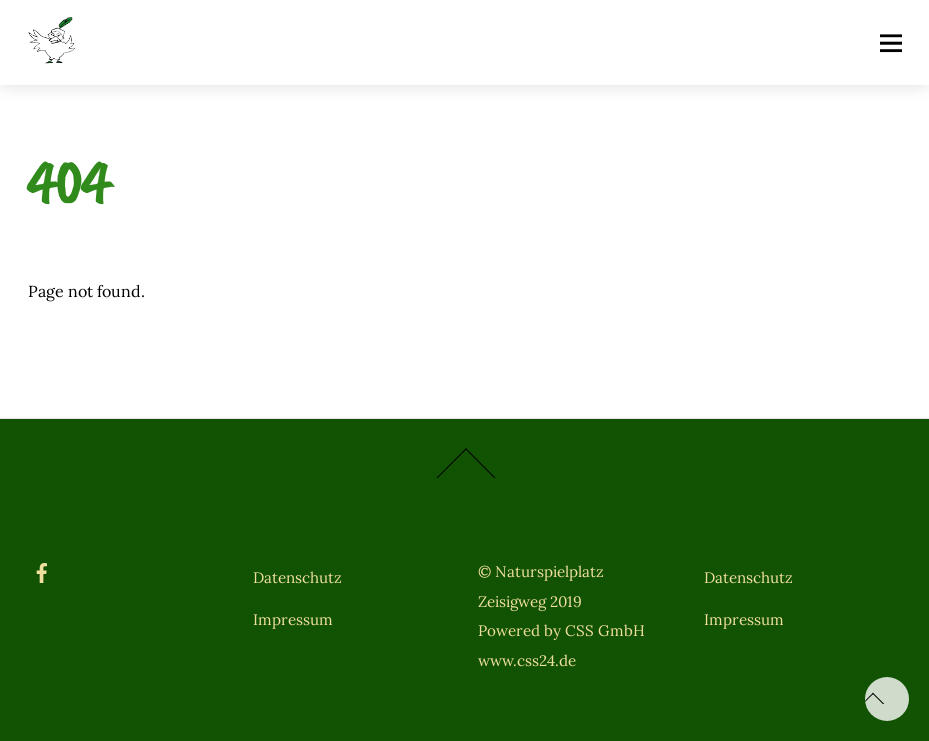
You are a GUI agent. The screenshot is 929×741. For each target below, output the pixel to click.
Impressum (293, 619)
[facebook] (42, 569)
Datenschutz (297, 577)
